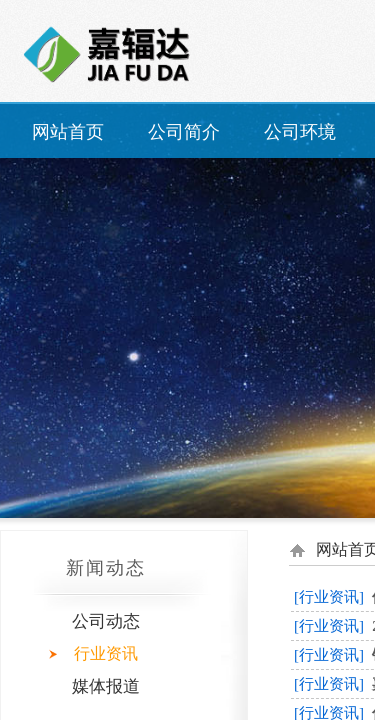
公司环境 (300, 132)
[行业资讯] (329, 597)
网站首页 (68, 132)
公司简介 (184, 132)
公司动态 (106, 621)
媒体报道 (106, 686)
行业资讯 (106, 653)
